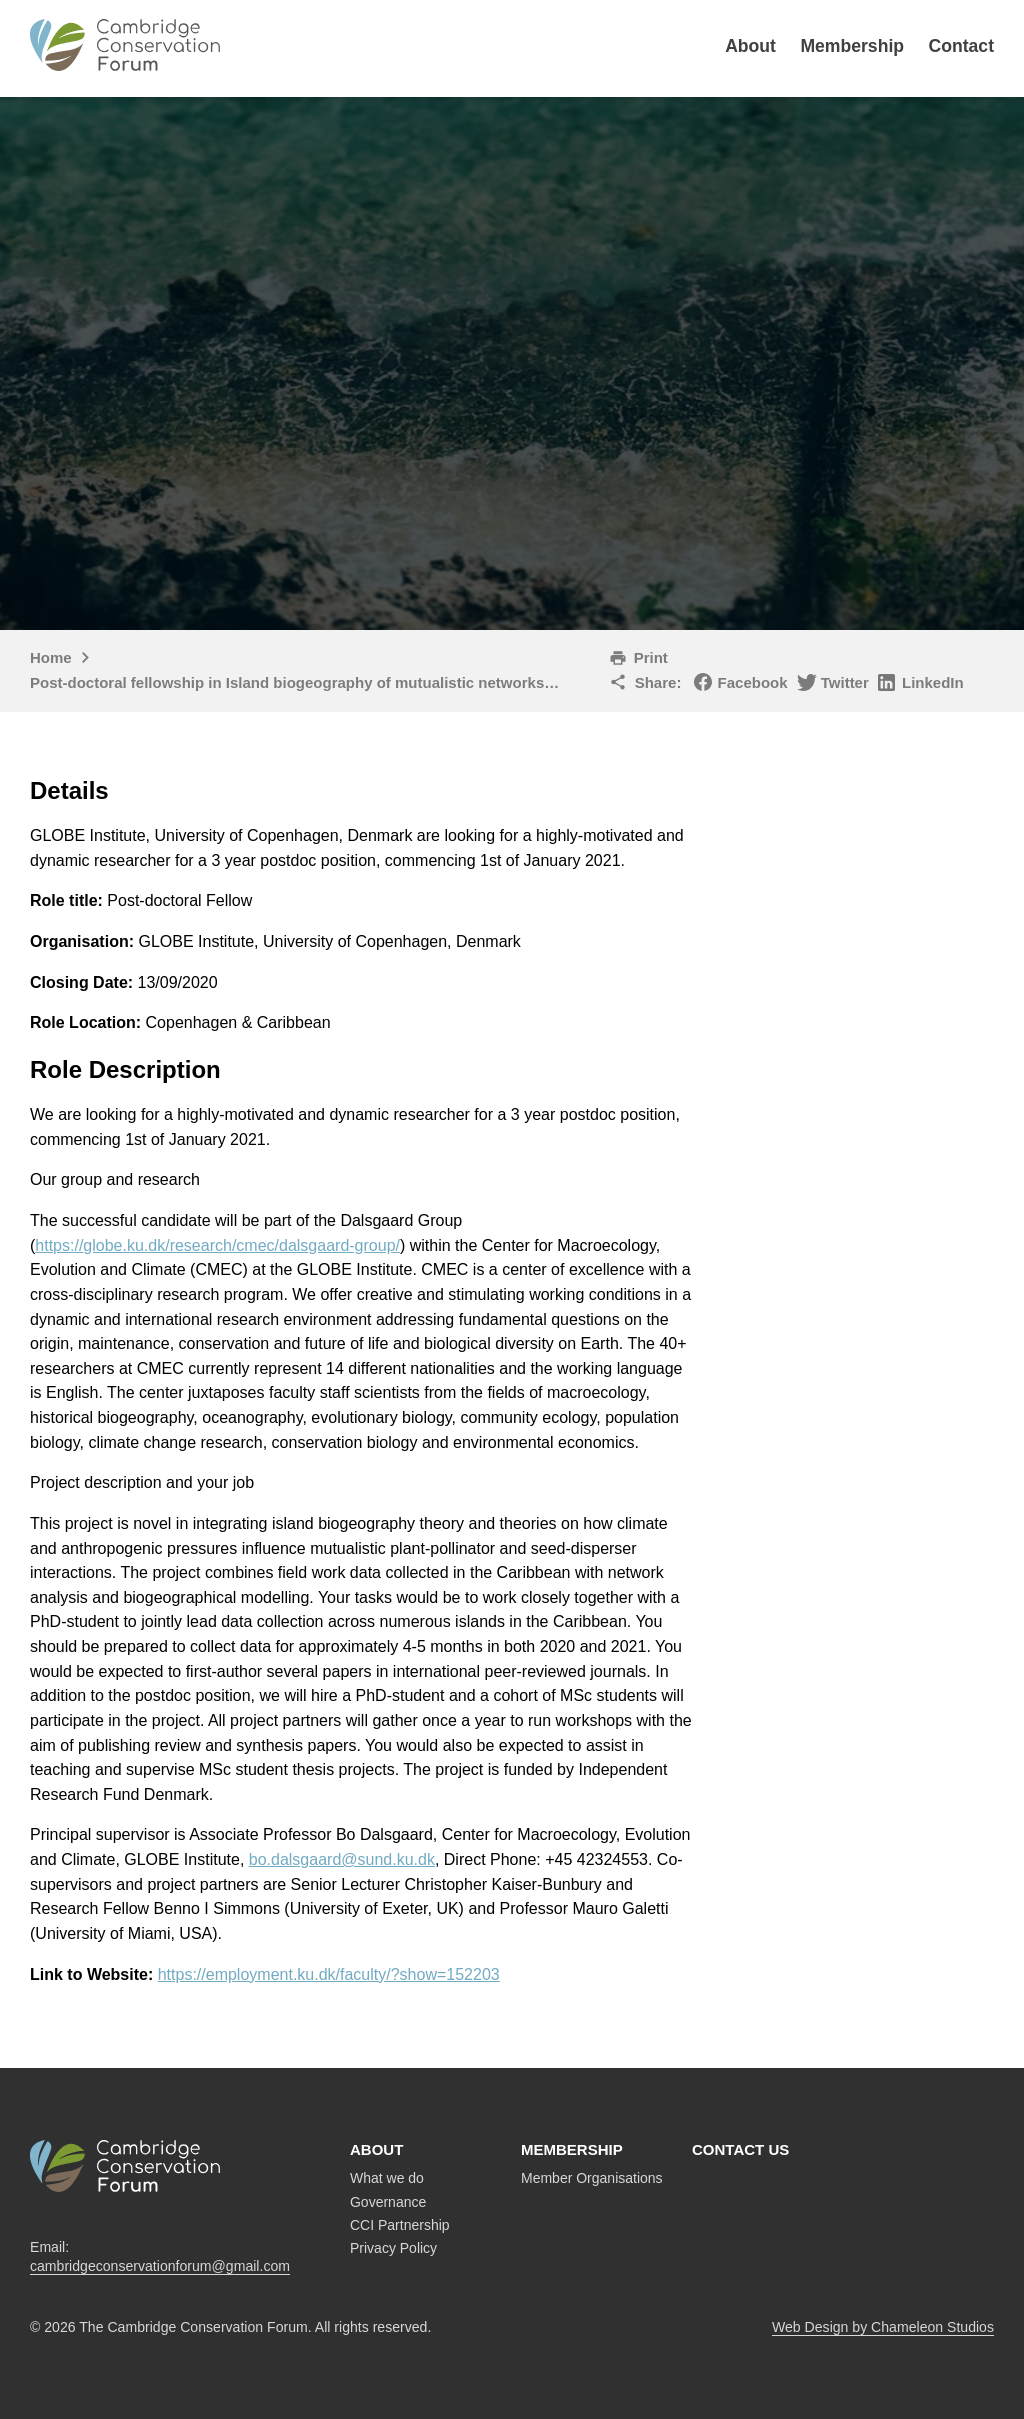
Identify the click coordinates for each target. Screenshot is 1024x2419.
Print (651, 657)
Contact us (740, 2149)
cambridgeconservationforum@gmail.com (160, 2266)
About (750, 46)
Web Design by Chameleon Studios (883, 2327)
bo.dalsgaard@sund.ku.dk (342, 1859)
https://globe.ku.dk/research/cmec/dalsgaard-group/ (217, 1245)
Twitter (845, 682)
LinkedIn (933, 682)
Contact (962, 46)
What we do (387, 2178)
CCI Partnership (400, 2225)
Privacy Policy (393, 2248)
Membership (852, 46)
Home (51, 657)
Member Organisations (592, 2178)
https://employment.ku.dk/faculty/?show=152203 (329, 1974)
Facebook (753, 682)
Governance (388, 2202)
